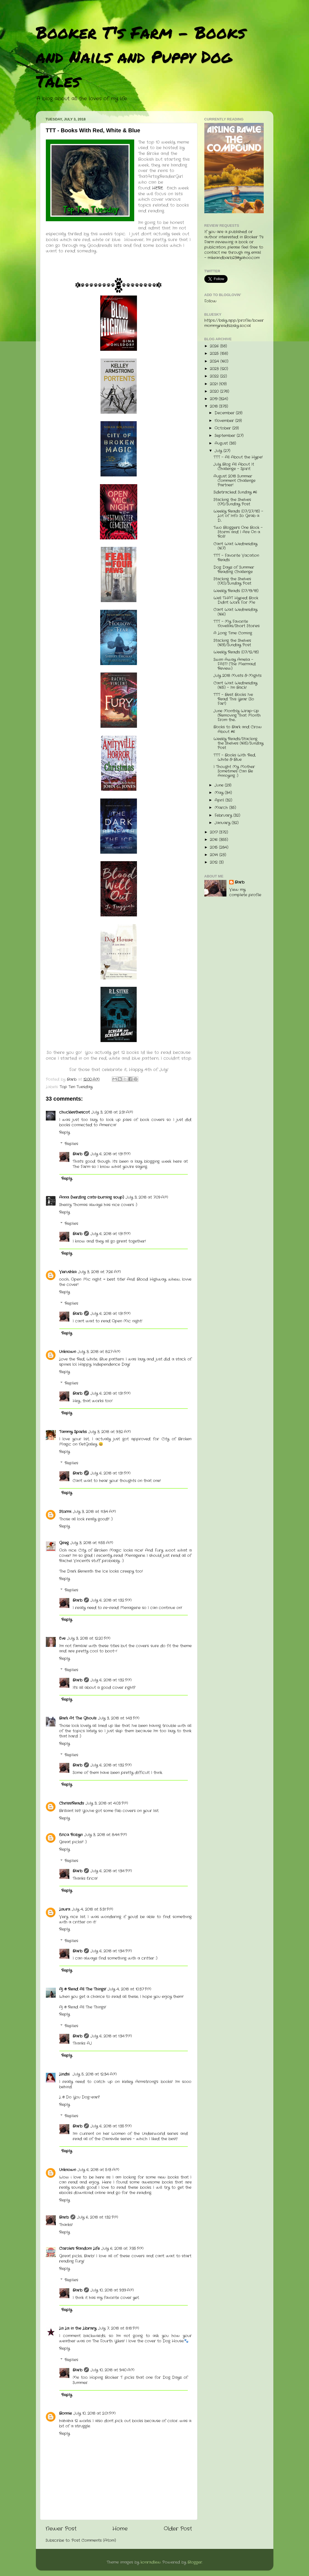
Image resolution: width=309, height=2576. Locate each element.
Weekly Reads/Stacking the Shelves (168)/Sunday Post (238, 743)
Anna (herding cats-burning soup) (91, 1197)
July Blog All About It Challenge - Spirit (233, 466)
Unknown (67, 1351)
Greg (64, 1543)
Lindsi (65, 2074)
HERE (157, 188)
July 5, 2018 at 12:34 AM (95, 2074)
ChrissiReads (71, 1803)
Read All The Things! (87, 2007)
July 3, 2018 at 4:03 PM (107, 1803)
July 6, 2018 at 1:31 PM (111, 1154)
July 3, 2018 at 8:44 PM (105, 1834)
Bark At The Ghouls (77, 1718)
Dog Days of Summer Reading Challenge (233, 569)
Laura (64, 1909)
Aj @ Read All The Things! (82, 1989)
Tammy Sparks (73, 1432)
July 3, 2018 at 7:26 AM (99, 1272)
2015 (214, 847)
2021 (214, 384)
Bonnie (65, 2413)
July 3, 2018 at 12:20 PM (88, 1638)
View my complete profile (245, 892)
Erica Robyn (71, 1834)
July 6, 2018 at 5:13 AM (98, 2169)
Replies (71, 1143)
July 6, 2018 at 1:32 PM (111, 1600)
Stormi (65, 1511)
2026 (215, 346)
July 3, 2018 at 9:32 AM (109, 1432)
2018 (214, 406)
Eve (62, 1638)
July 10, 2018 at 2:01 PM (94, 2413)
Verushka (67, 1272)
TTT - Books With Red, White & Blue (234, 757)
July (219, 450)
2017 (214, 832)
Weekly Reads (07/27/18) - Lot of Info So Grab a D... (238, 516)
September (226, 435)
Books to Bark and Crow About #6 (237, 729)
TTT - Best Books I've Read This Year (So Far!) (233, 699)
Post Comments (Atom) (94, 2540)
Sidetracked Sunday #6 (235, 492)
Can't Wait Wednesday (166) (235, 612)
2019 (214, 399)
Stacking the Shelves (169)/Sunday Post (232, 643)
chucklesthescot (74, 1112)
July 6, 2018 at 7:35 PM (122, 2248)
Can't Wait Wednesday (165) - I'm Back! (235, 685)
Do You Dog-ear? (83, 2097)
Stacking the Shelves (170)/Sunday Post (232, 581)
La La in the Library (77, 2328)
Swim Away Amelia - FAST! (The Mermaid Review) (234, 664)
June (220, 785)
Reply (64, 1132)
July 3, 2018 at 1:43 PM (118, 1718)
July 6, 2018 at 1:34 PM (111, 1871)
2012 (214, 862)
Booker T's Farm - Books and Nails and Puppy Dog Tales (140, 56)
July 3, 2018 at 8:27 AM (99, 1351)
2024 (215, 361)
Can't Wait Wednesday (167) (235, 546)
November (225, 420)
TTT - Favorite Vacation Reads (236, 558)
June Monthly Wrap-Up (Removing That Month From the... (237, 715)
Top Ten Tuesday (76, 1087)
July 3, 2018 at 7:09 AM (147, 1197)
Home (120, 2529)
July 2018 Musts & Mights (237, 675)
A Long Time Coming (232, 633)
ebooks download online (82, 2192)
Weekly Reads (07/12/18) (236, 652)
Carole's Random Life (79, 2248)
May (220, 792)
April (220, 800)
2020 (215, 391)
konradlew (151, 2562)
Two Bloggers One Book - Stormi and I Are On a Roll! (238, 532)
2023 (215, 368)
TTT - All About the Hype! (238, 457)
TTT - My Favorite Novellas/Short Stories (236, 624)
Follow (210, 301)
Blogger (194, 2562)
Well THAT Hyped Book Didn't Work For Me (235, 600)
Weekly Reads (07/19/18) (235, 591)
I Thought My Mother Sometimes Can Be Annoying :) (234, 771)
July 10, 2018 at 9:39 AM (112, 2290)
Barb (77, 1154)
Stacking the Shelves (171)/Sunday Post (232, 502)
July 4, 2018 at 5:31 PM (92, 1909)
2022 (215, 376)
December (225, 413)
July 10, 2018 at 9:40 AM (112, 2370)
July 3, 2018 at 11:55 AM (91, 1543)
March (222, 807)
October (223, 428)
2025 (215, 353)
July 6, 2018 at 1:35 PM (111, 2126)
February (224, 815)
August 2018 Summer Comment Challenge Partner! (234, 481)
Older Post (178, 2529)
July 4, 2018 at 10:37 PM (129, 1989)
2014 (214, 855)
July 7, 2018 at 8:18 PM (118, 2328)
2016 (214, 839)
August (222, 443)
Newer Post (61, 2529)
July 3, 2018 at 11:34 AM (94, 1511)
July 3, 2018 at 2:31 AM (112, 1112)
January (223, 823)
